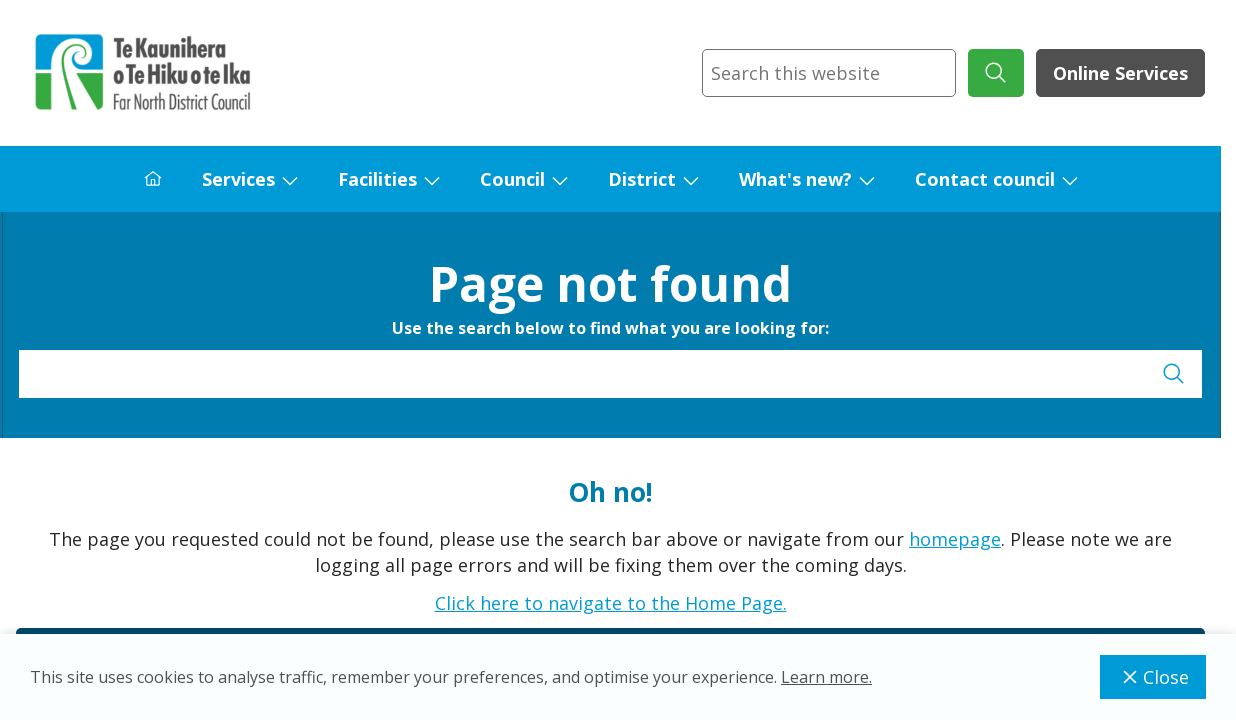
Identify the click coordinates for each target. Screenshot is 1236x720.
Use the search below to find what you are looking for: (610, 328)
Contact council (985, 179)
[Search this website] (829, 73)
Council (512, 179)
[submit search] (996, 73)
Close (1153, 677)
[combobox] (829, 73)
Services (238, 179)
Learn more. (826, 677)
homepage (955, 539)
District (642, 179)
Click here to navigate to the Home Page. (611, 603)
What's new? (795, 179)
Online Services (1120, 73)
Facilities (377, 179)
